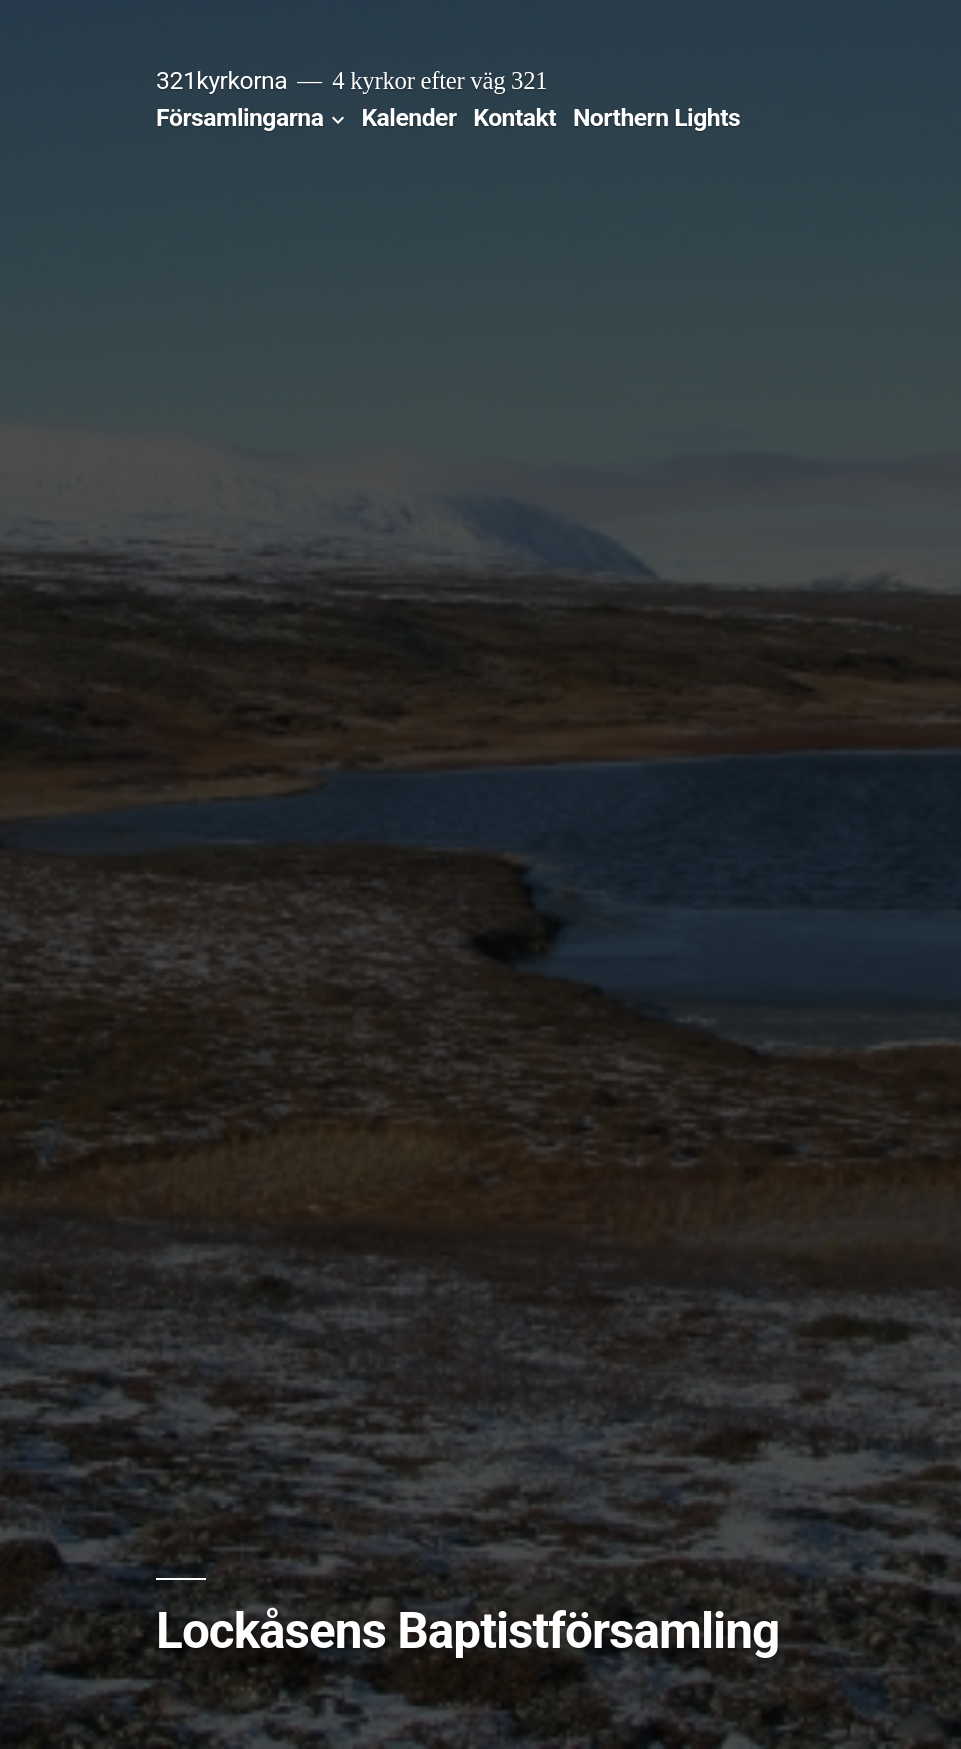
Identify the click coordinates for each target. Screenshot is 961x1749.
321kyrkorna (221, 80)
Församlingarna (239, 117)
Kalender (408, 117)
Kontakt (514, 117)
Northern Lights (656, 117)
